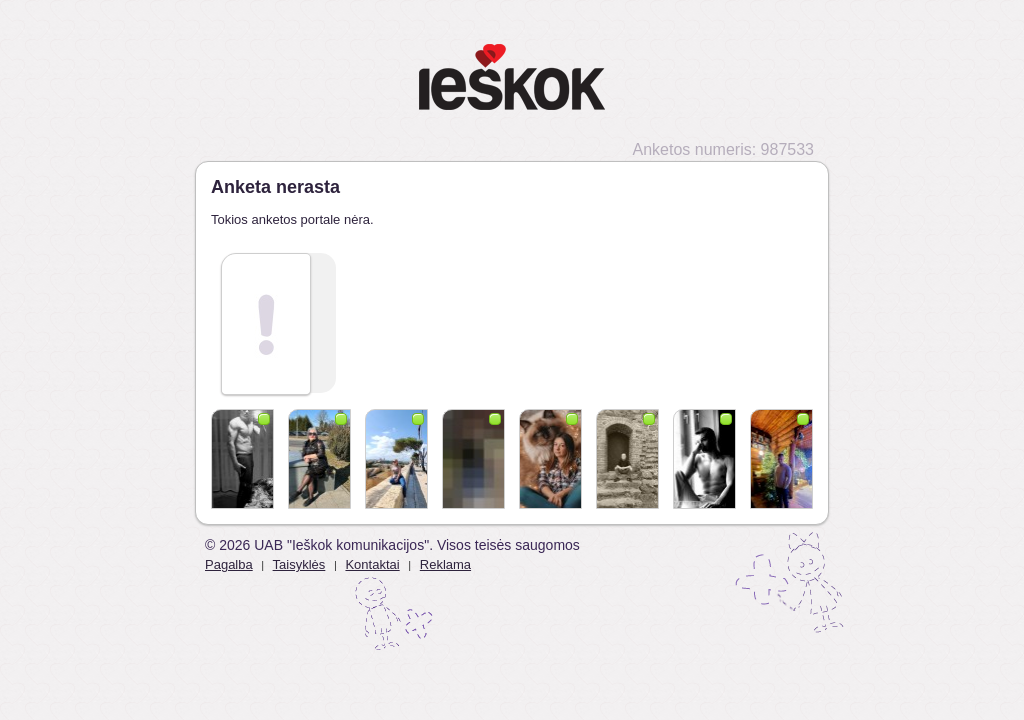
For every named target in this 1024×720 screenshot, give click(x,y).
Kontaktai (372, 564)
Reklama (445, 564)
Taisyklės (299, 564)
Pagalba (229, 564)
